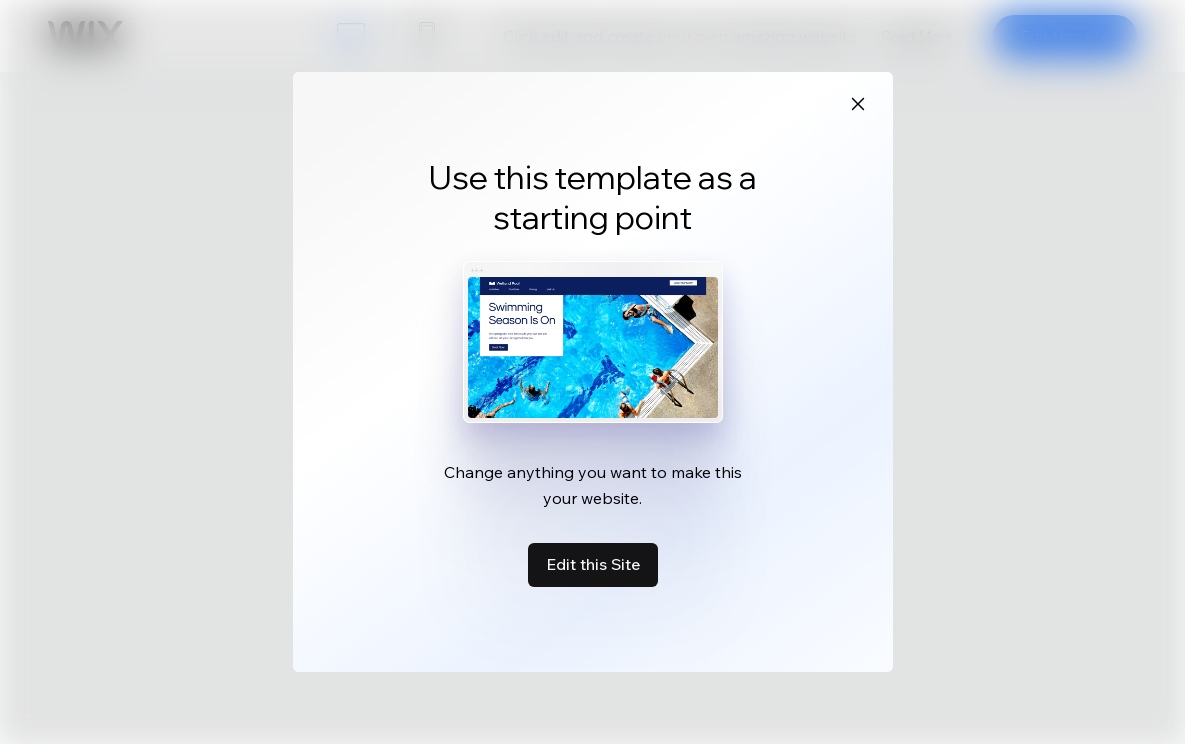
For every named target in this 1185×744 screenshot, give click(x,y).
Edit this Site (593, 564)
